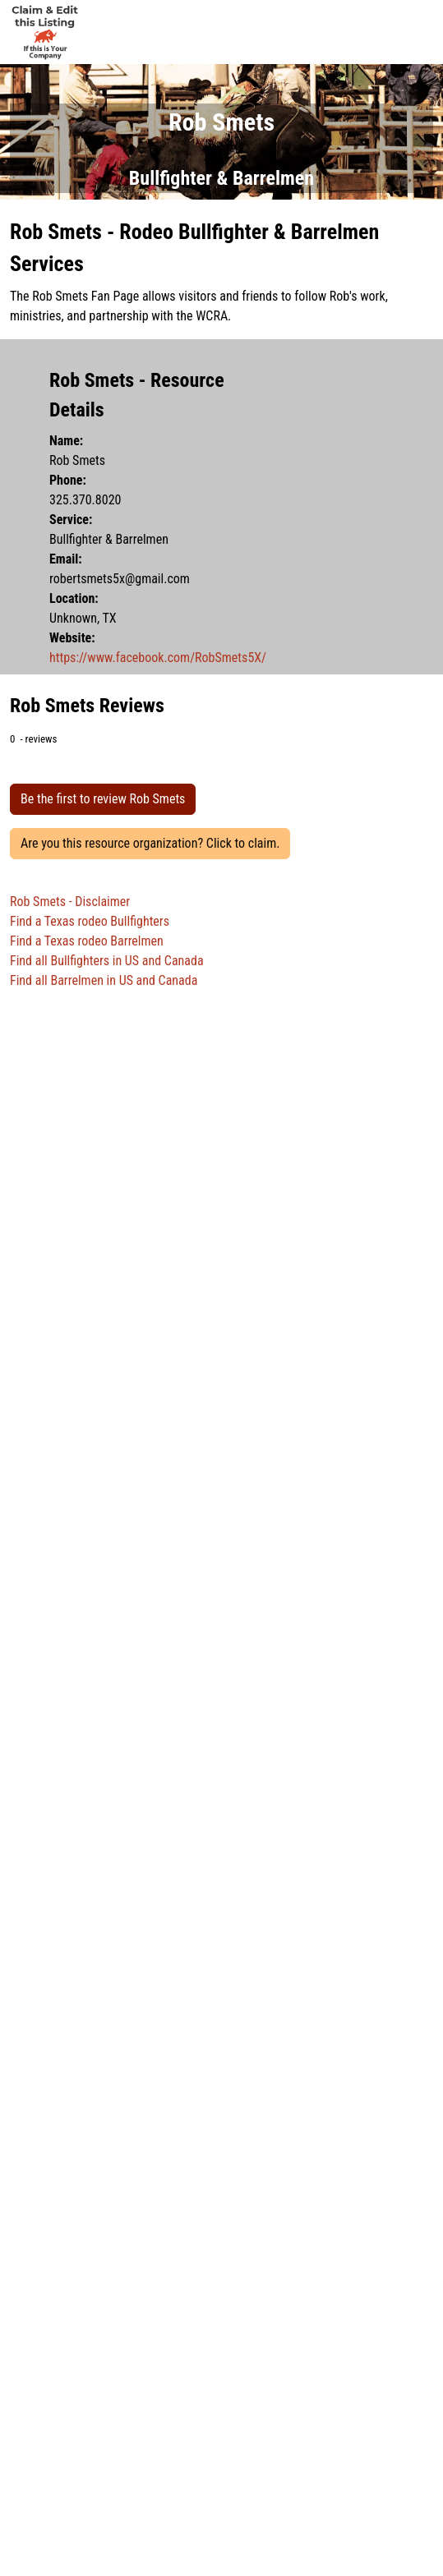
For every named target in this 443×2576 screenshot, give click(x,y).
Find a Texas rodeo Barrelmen (87, 941)
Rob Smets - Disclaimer (70, 901)
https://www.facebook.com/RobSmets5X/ (157, 657)
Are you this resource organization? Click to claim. (150, 843)
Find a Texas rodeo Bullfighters (89, 921)
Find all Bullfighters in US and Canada (107, 960)
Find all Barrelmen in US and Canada (103, 980)
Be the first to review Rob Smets (103, 799)
